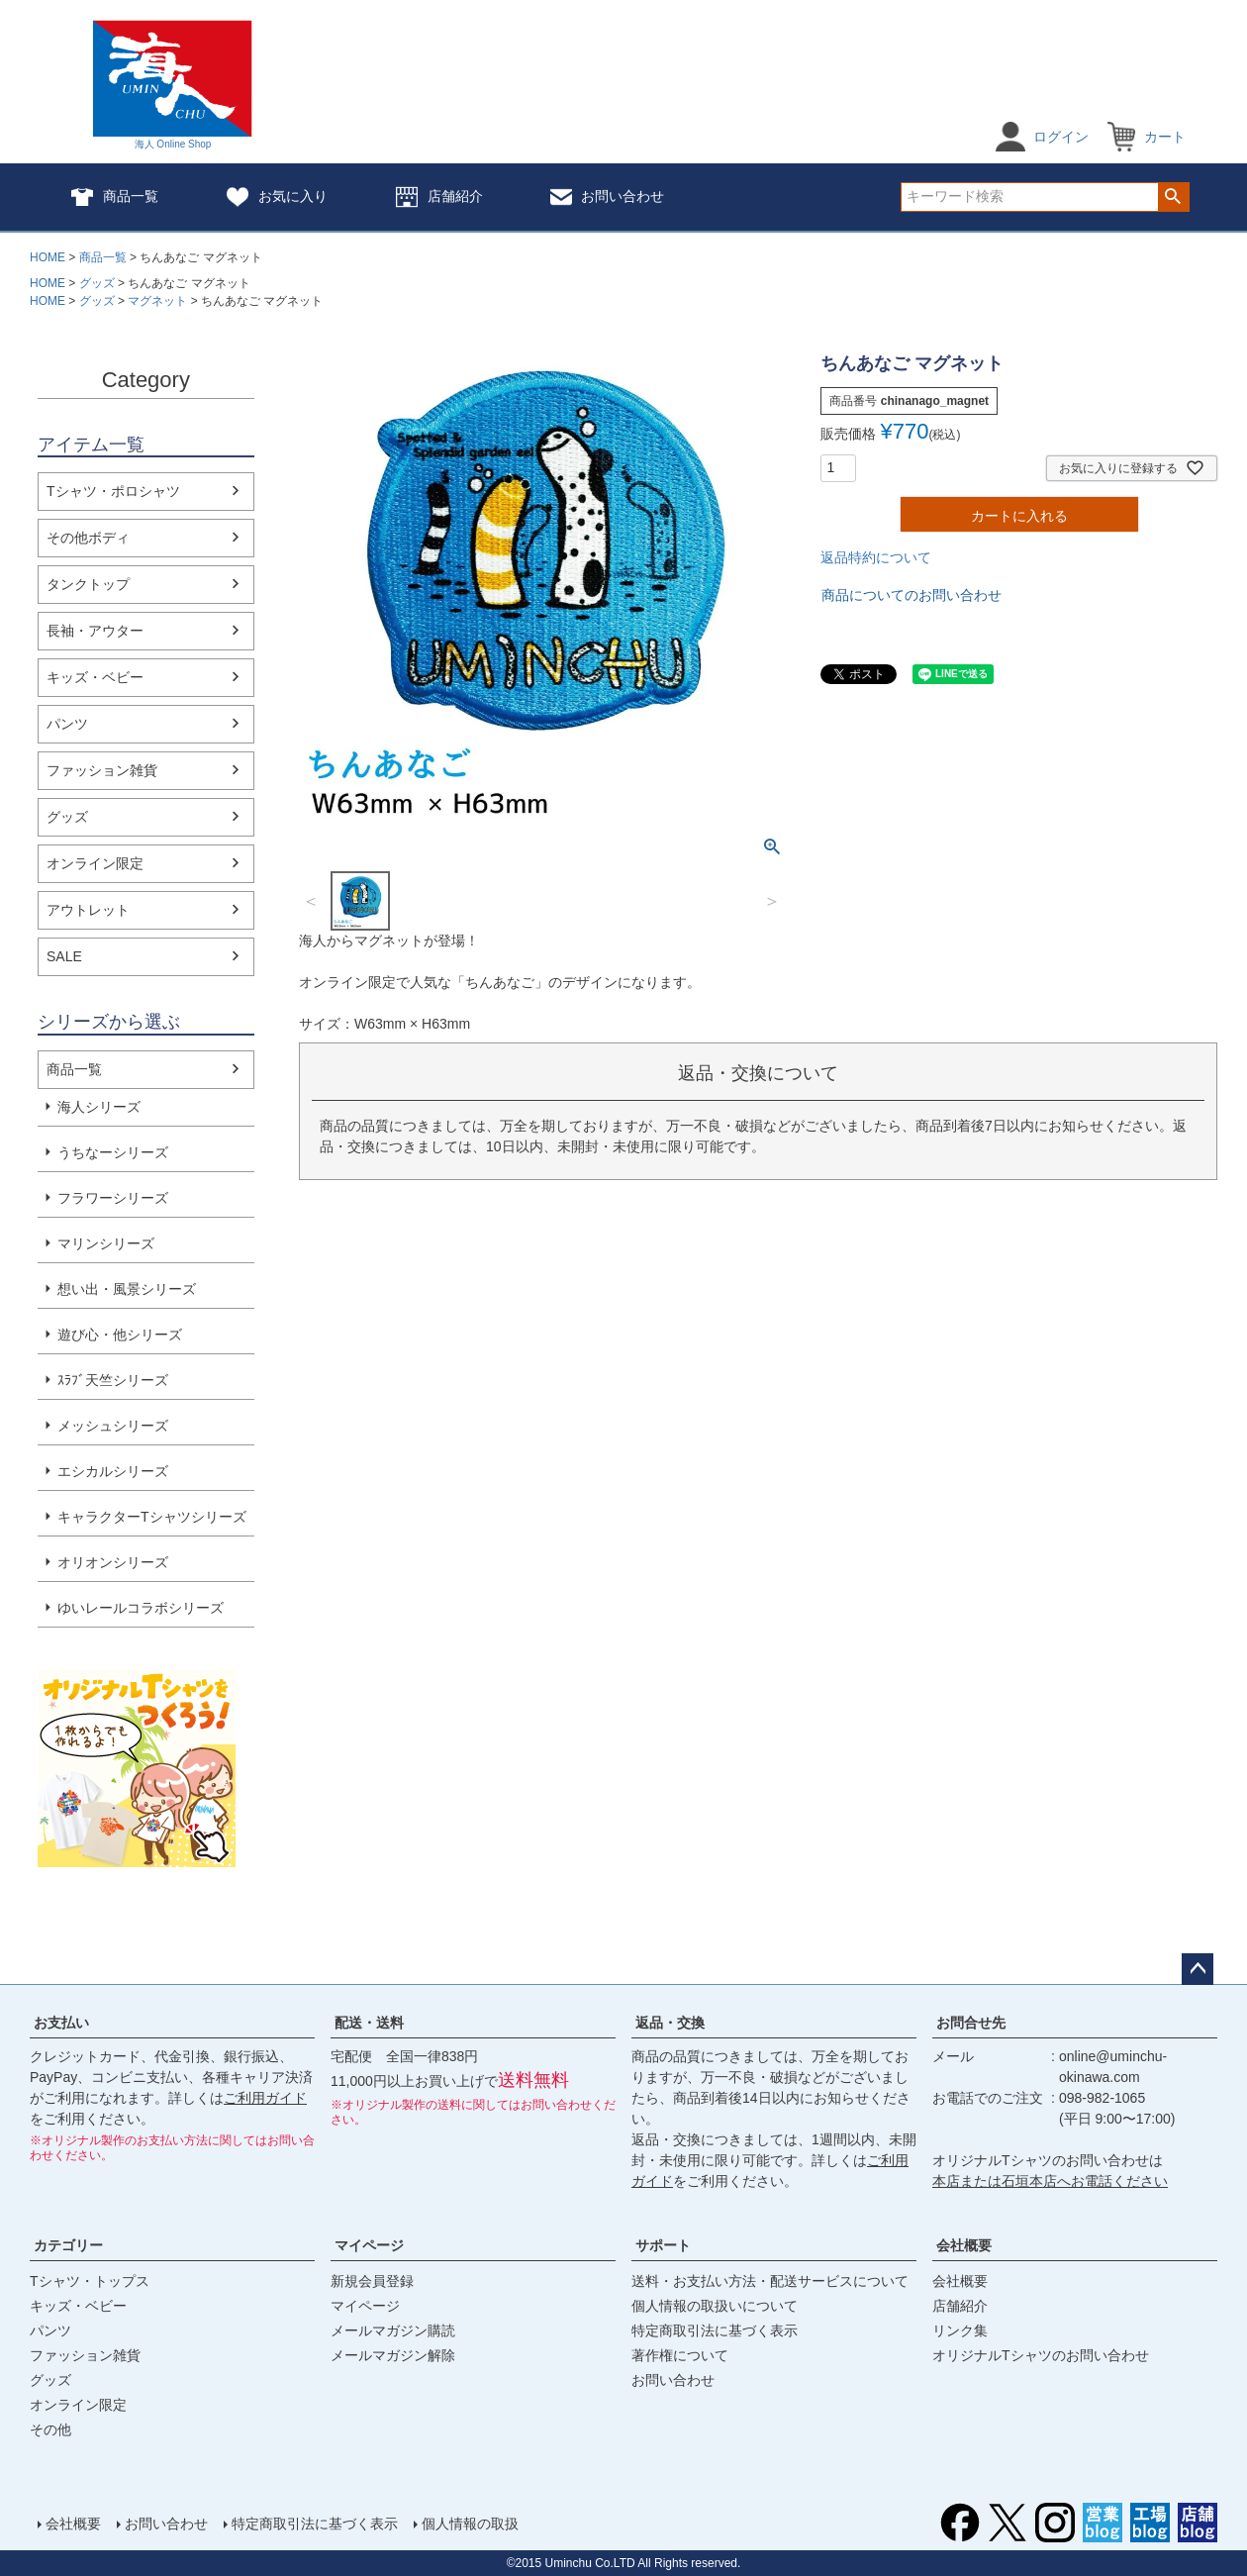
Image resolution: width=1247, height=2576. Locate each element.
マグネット (157, 301)
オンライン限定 (95, 863)
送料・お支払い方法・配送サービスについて (770, 2281)
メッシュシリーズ (112, 1426)
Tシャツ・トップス (89, 2281)
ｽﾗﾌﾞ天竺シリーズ (112, 1380)
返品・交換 (670, 2023)
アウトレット (88, 910)
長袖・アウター (95, 631)
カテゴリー (68, 2245)
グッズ (97, 283)
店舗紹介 (439, 197)
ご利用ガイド (265, 2098)
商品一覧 (114, 197)
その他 (50, 2429)
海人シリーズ (99, 1107)
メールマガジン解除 (393, 2355)
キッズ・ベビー (95, 677)
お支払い (61, 2023)
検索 (1173, 197)
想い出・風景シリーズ (126, 1289)
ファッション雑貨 (102, 770)
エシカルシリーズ (112, 1471)
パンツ (67, 724)
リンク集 (960, 2330)
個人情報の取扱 (470, 2523)
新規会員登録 (372, 2281)
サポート (663, 2245)
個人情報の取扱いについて (714, 2306)
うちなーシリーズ (112, 1152)
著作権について (679, 2355)
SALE (64, 956)
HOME (47, 257)
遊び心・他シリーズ (119, 1334)
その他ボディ (88, 537)
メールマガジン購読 (393, 2330)
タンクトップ (88, 584)
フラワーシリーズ (112, 1198)
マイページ (369, 2245)
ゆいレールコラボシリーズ (140, 1608)
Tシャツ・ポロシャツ (113, 491)
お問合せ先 (971, 2023)
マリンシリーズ (105, 1243)
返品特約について (875, 557)
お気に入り (277, 197)
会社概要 (964, 2245)
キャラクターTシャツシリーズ (151, 1517)
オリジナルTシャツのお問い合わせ (1040, 2355)
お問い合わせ (607, 197)
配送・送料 (369, 2023)
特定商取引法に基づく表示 (714, 2330)
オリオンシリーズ (112, 1562)
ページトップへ (1197, 1969)
